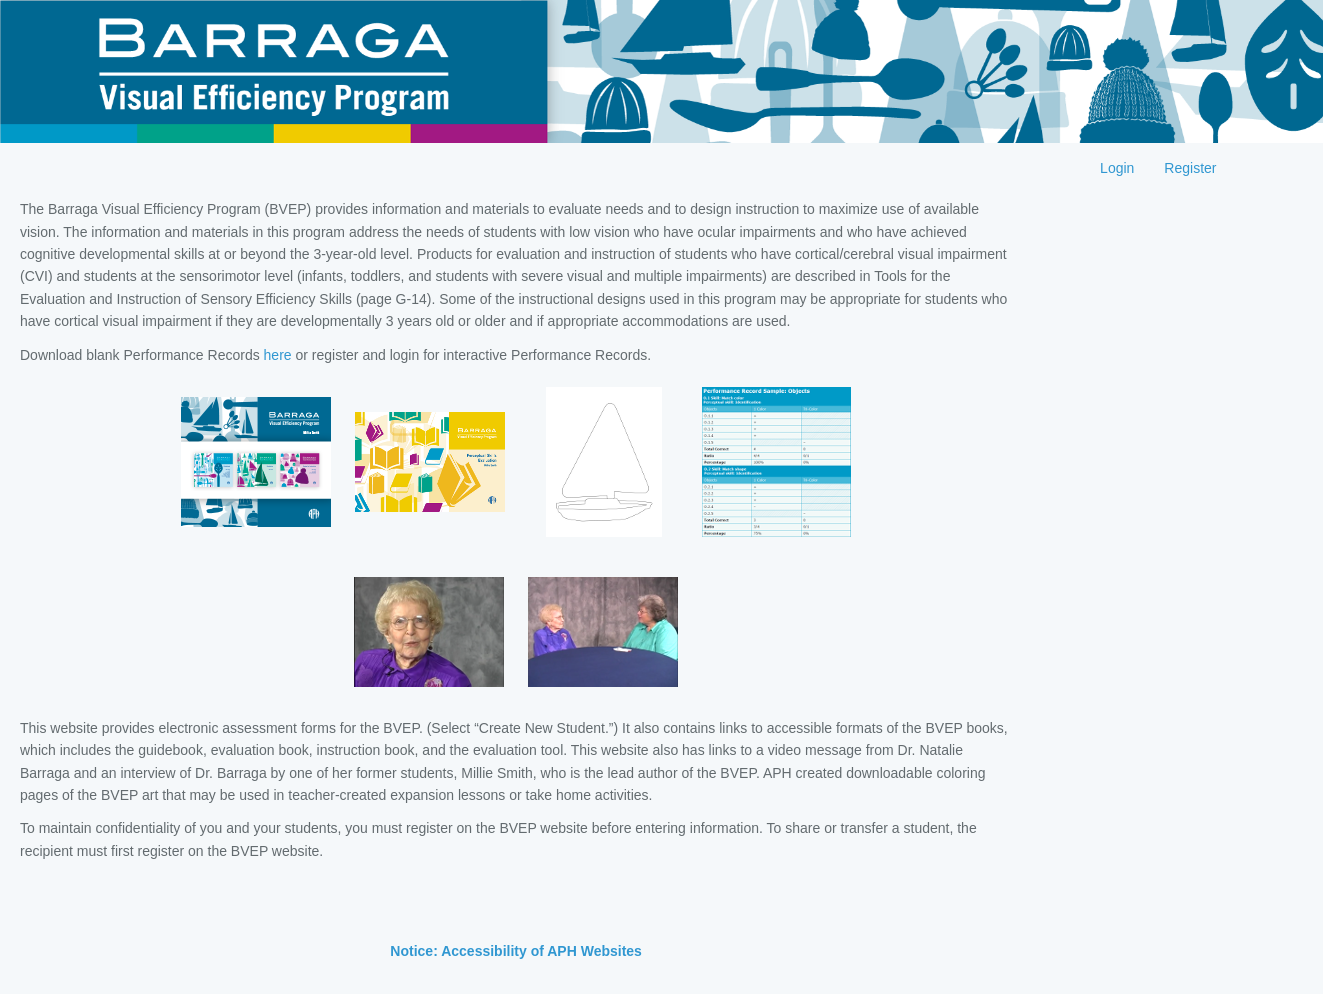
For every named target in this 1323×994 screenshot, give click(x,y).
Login (1117, 168)
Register (1190, 168)
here (278, 355)
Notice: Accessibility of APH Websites (516, 951)
